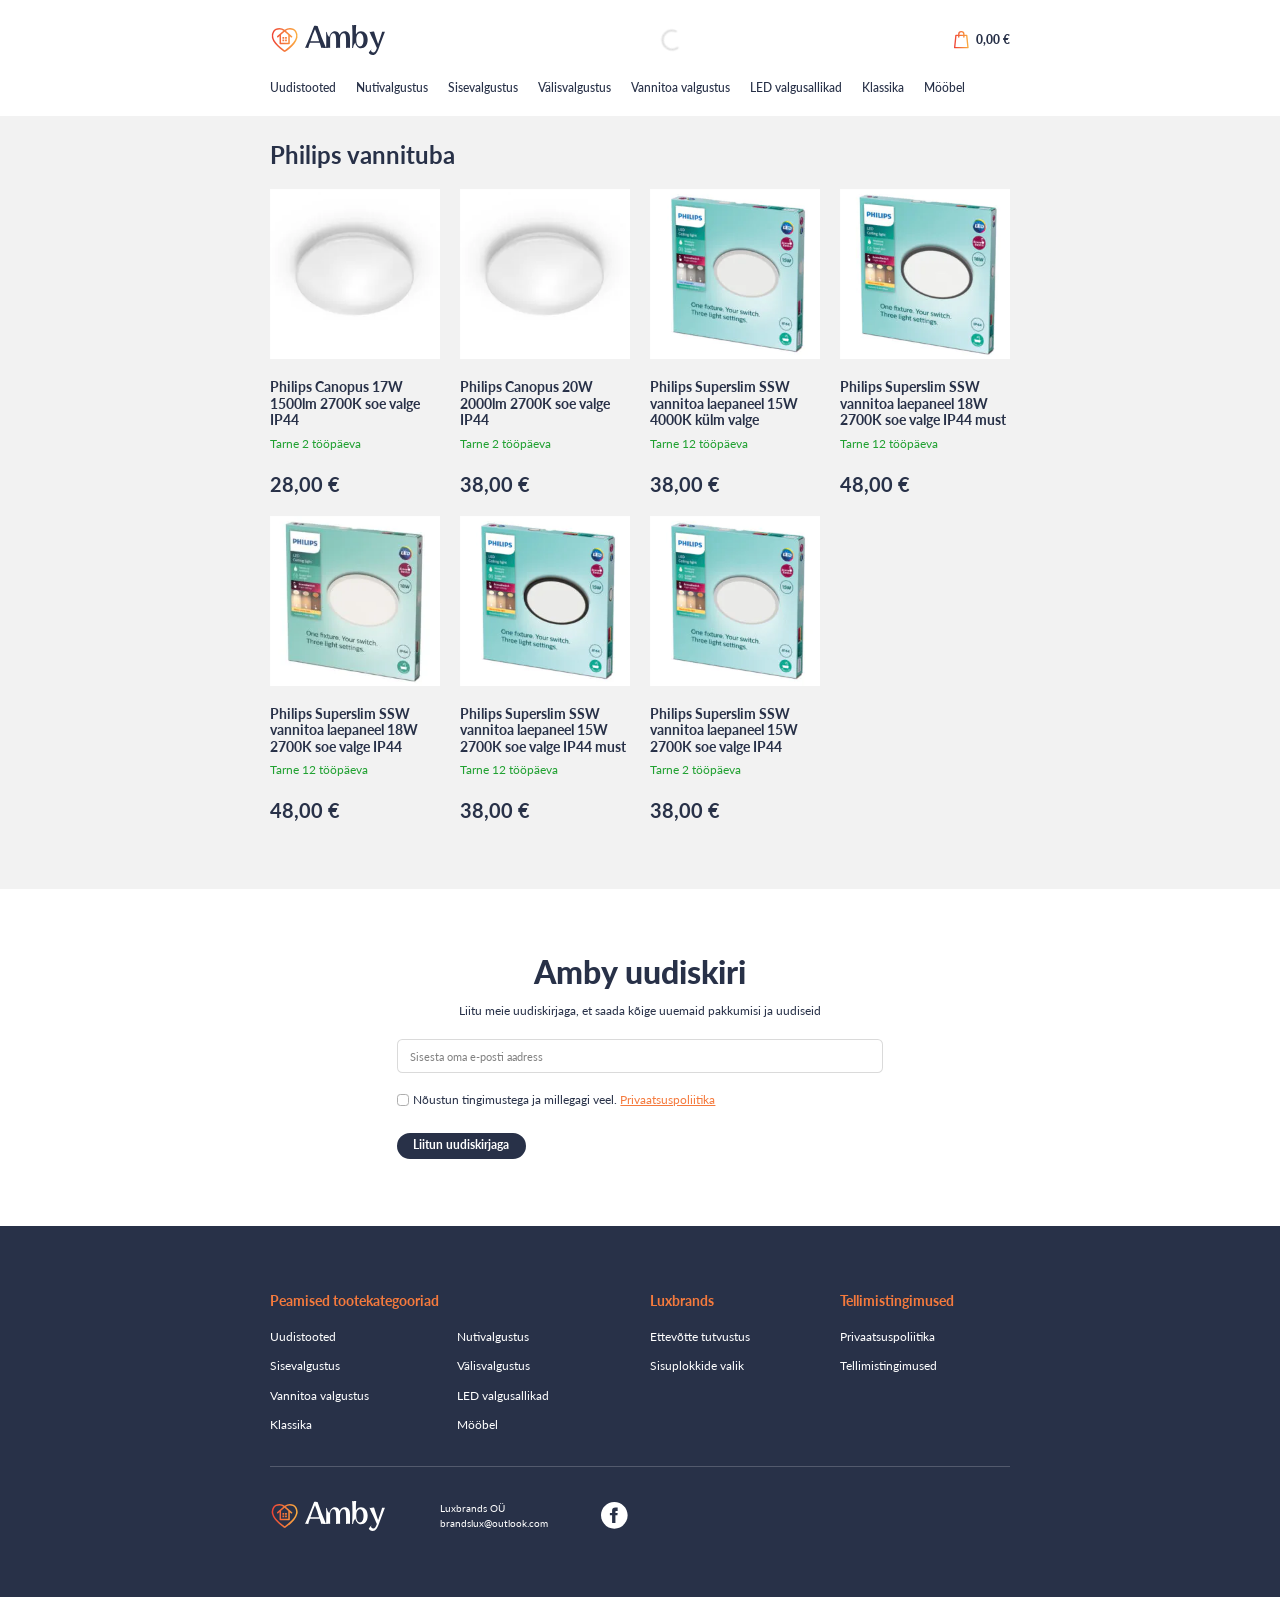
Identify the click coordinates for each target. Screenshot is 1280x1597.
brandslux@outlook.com (494, 1523)
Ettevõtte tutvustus (700, 1336)
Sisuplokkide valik (697, 1365)
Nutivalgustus (392, 87)
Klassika (883, 87)
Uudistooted (303, 87)
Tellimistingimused (888, 1365)
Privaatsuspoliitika (667, 1099)
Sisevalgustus (483, 87)
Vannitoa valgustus (680, 87)
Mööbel (944, 87)
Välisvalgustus (574, 87)
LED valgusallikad (796, 87)
